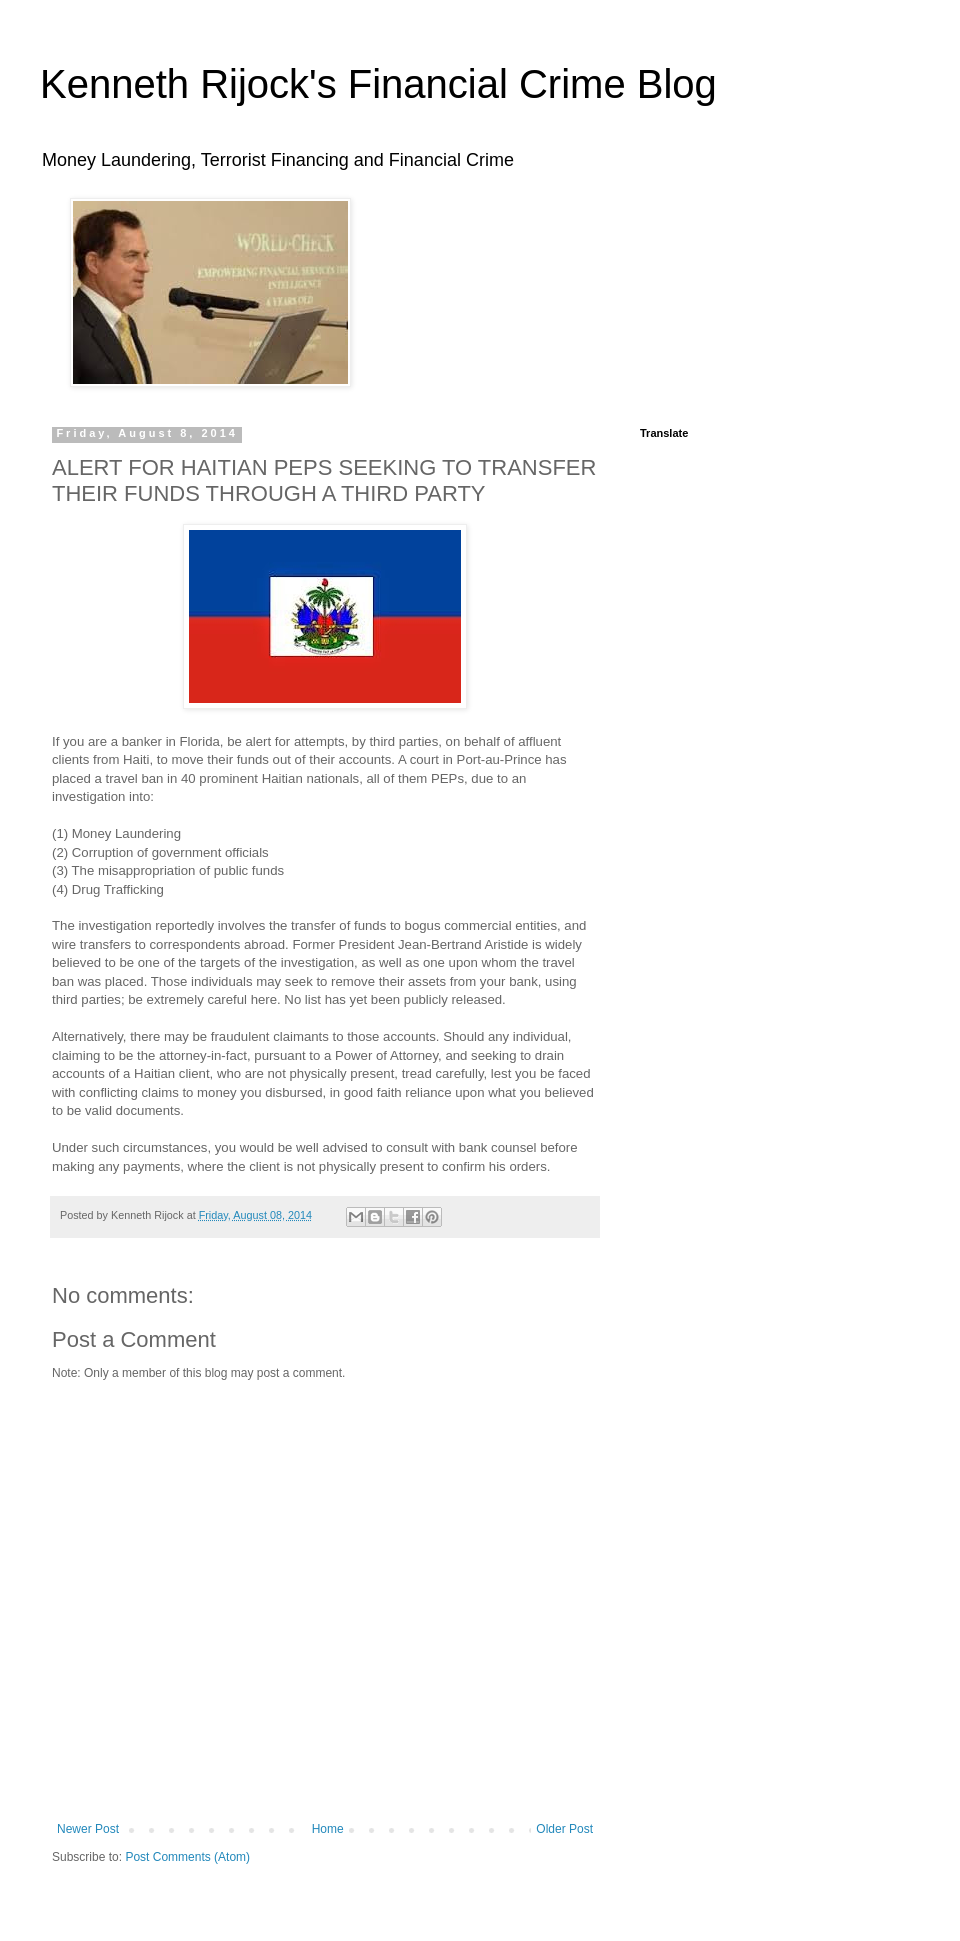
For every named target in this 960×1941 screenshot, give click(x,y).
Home (328, 1829)
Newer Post (88, 1829)
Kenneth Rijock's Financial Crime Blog (378, 84)
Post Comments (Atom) (187, 1857)
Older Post (564, 1829)
